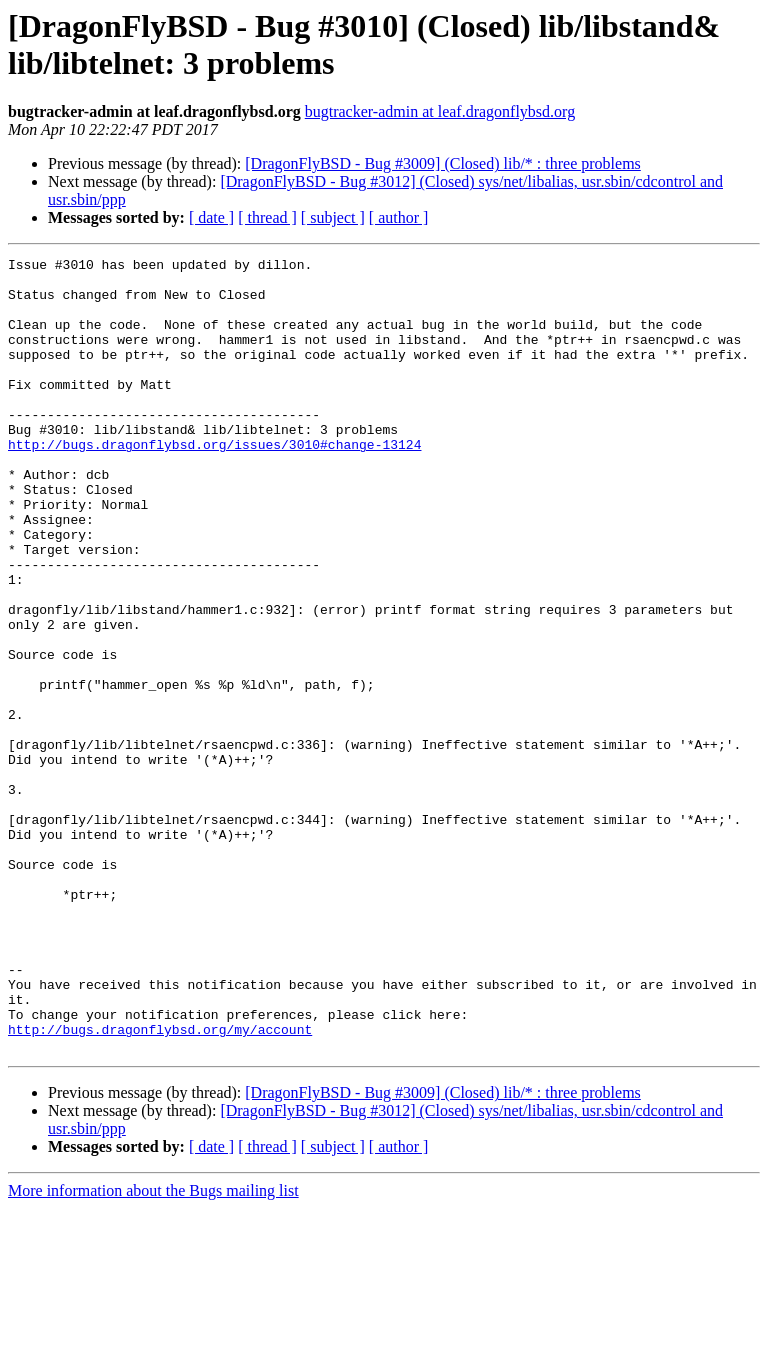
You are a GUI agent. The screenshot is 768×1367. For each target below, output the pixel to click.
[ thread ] (267, 217)
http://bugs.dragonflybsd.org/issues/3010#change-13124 (214, 483)
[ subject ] (333, 217)
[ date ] (211, 217)
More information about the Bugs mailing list (153, 1349)
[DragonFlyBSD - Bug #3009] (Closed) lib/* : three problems (443, 163)
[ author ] (399, 217)
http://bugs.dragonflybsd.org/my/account (160, 1185)
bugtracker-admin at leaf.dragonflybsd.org (440, 111)
